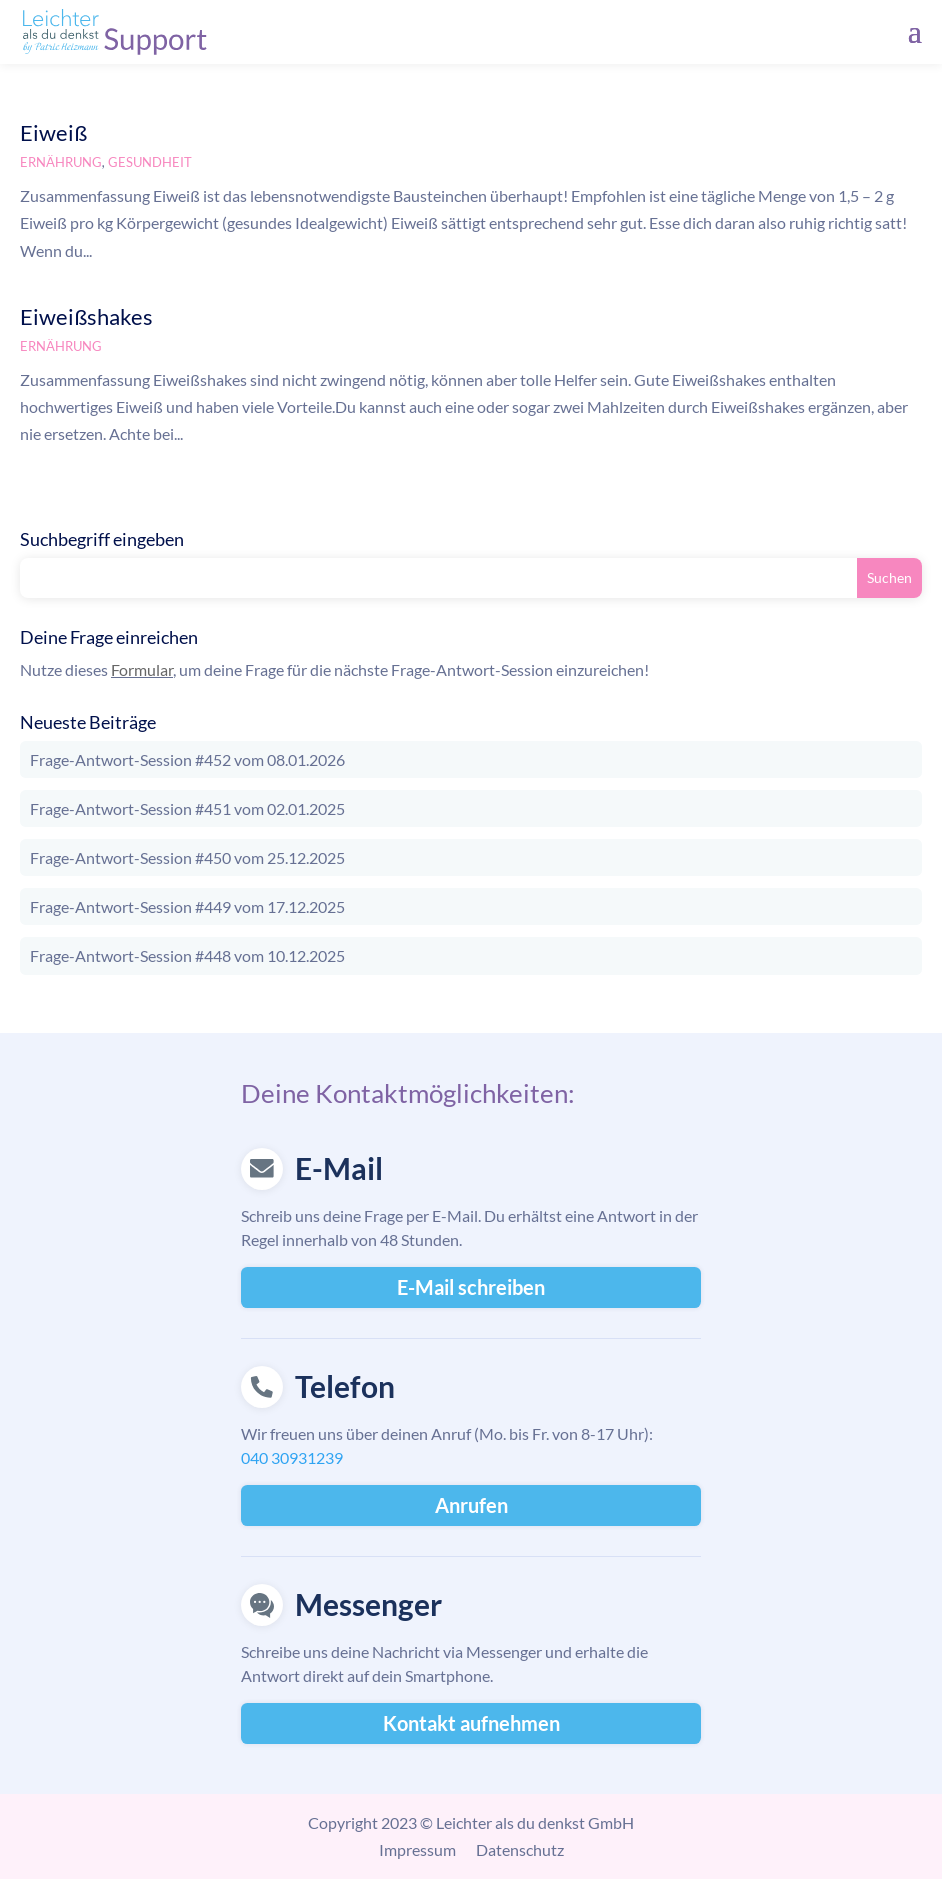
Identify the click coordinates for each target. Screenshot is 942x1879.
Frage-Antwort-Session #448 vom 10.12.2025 (187, 955)
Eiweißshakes (86, 316)
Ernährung (61, 162)
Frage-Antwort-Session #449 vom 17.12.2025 (187, 906)
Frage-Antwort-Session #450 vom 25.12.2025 (187, 857)
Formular (142, 669)
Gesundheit (150, 162)
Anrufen (471, 1505)
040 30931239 (292, 1457)
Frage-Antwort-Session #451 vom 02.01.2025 (187, 808)
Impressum (417, 1849)
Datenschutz (520, 1849)
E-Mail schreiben (471, 1287)
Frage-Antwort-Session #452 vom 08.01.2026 (187, 759)
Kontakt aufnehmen (471, 1723)
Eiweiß (53, 132)
